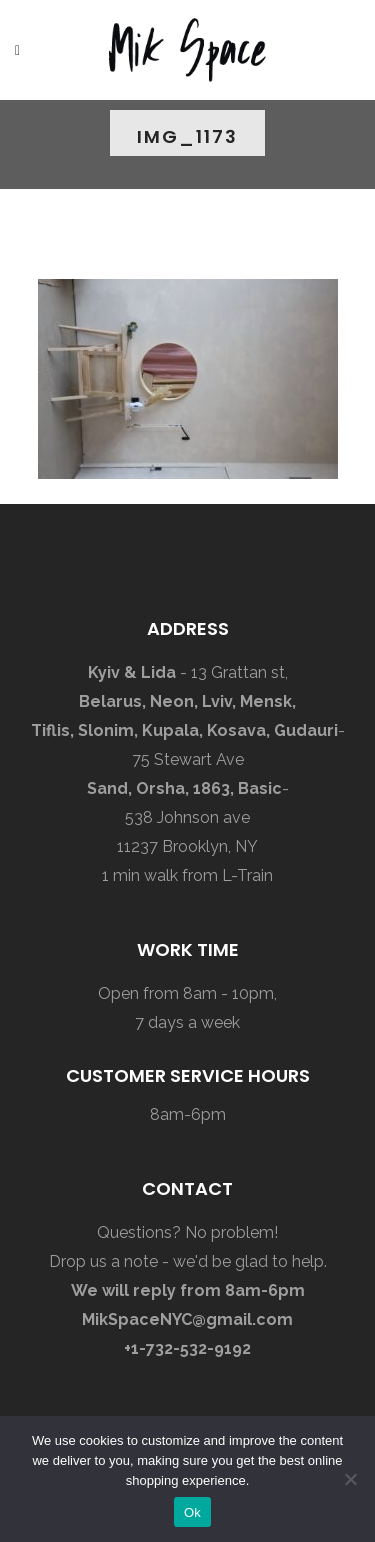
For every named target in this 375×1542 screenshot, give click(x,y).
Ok (192, 1512)
